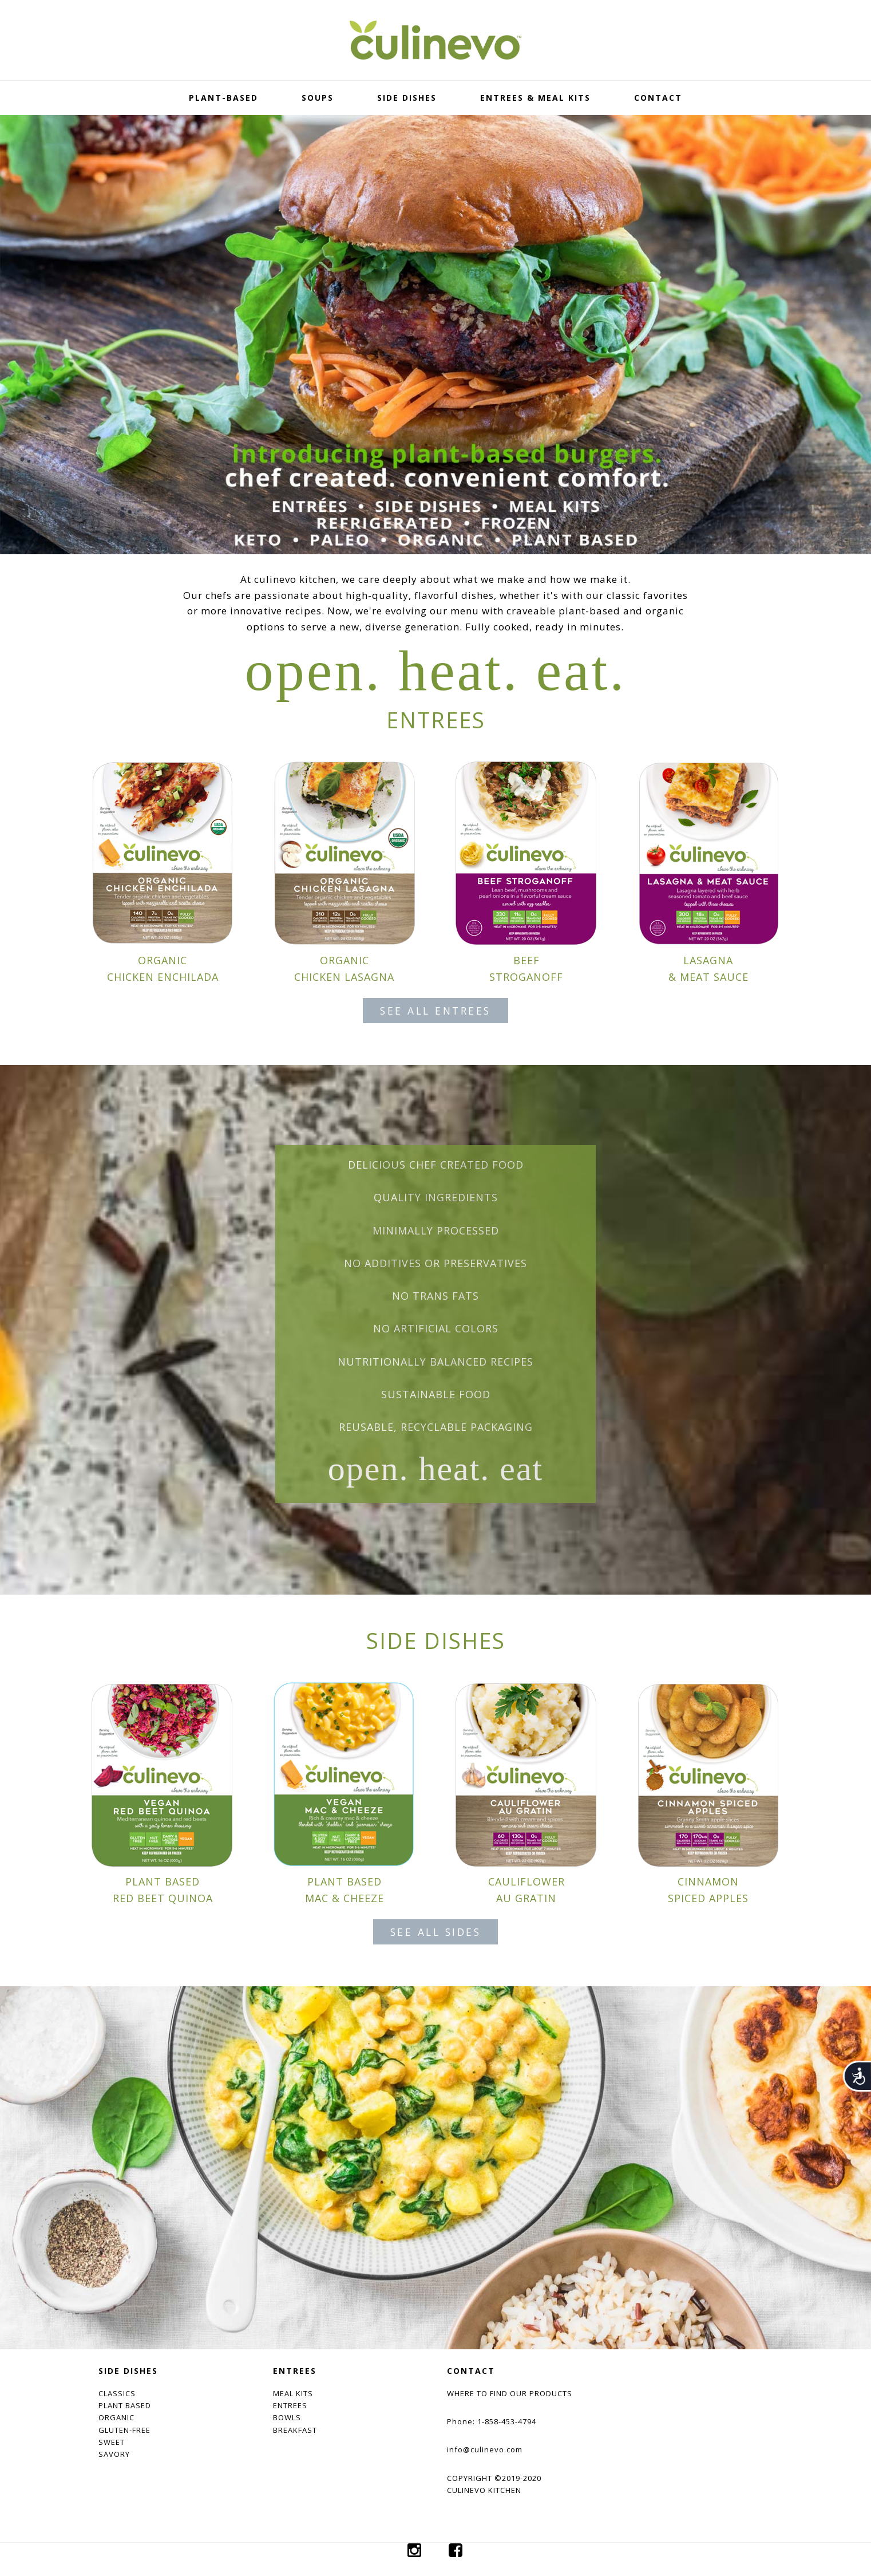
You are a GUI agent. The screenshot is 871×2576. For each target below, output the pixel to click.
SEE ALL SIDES (435, 1932)
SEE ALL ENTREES (435, 1010)
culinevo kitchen (435, 40)
